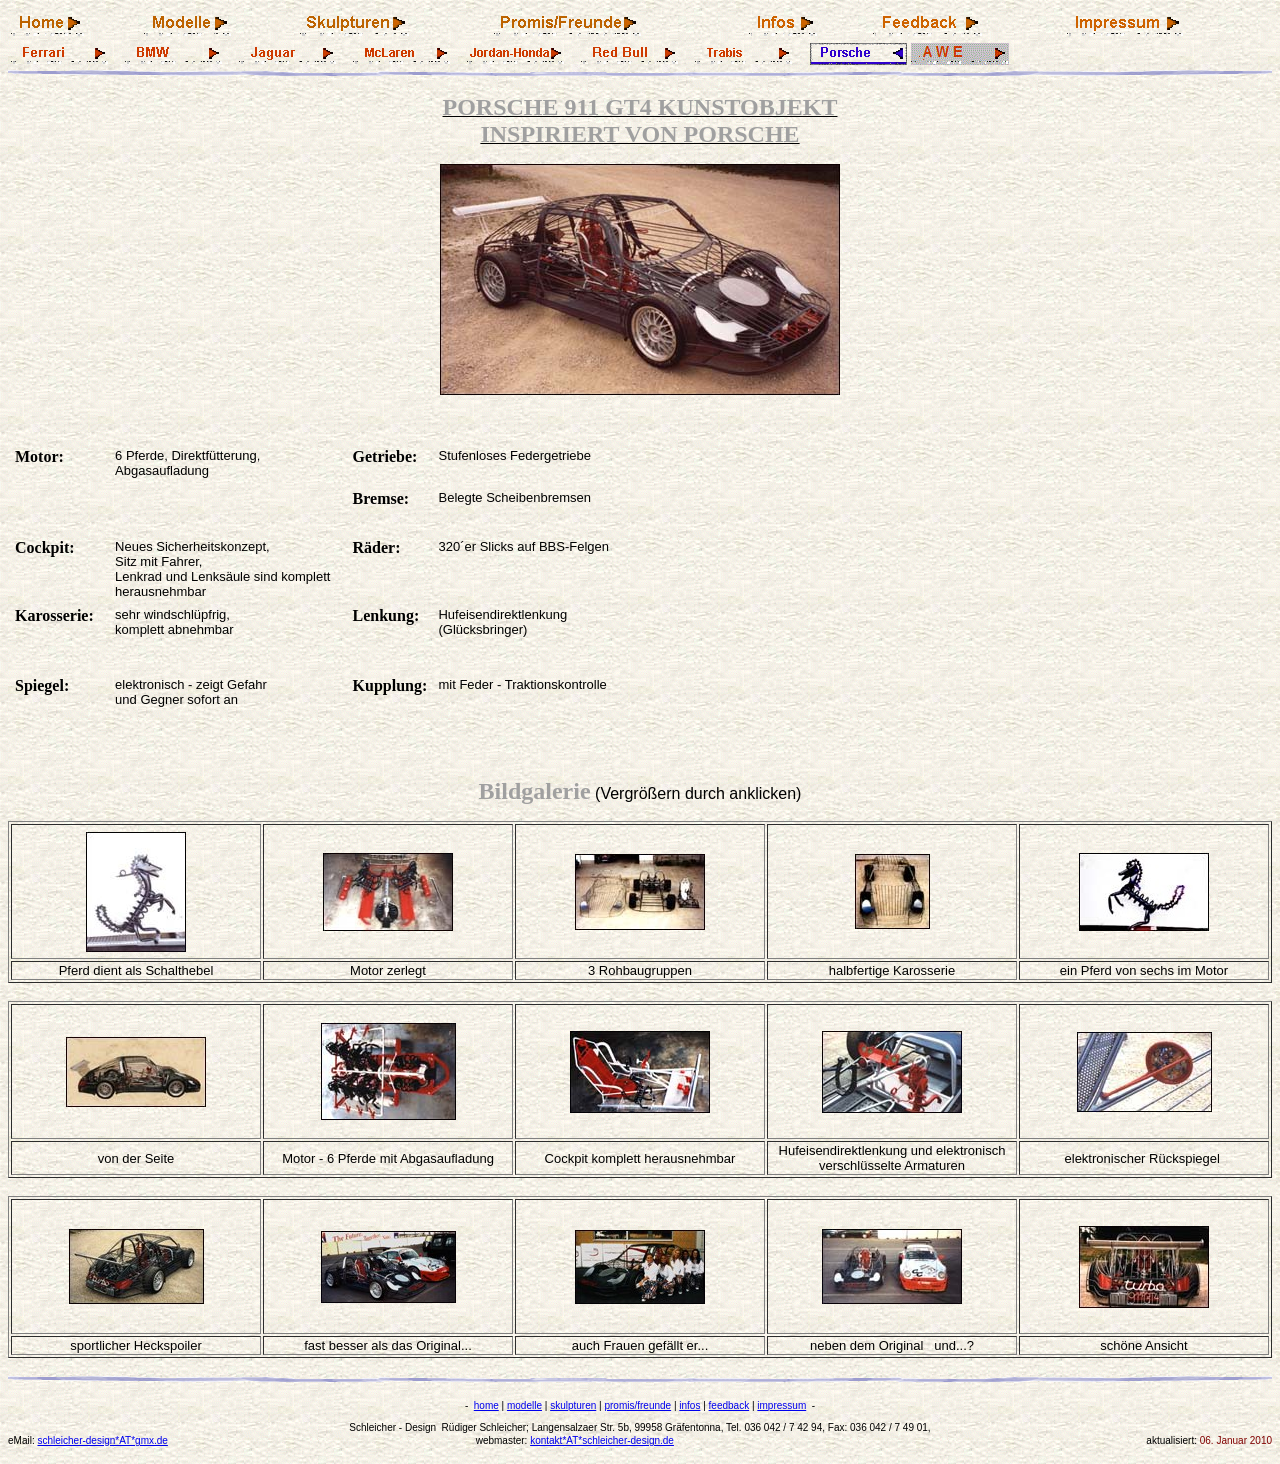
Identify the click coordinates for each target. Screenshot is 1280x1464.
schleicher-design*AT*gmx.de (102, 1440)
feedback (729, 1405)
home (486, 1405)
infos (689, 1405)
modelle (524, 1405)
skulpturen (573, 1405)
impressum (781, 1405)
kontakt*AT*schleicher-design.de (602, 1440)
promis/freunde (637, 1405)
